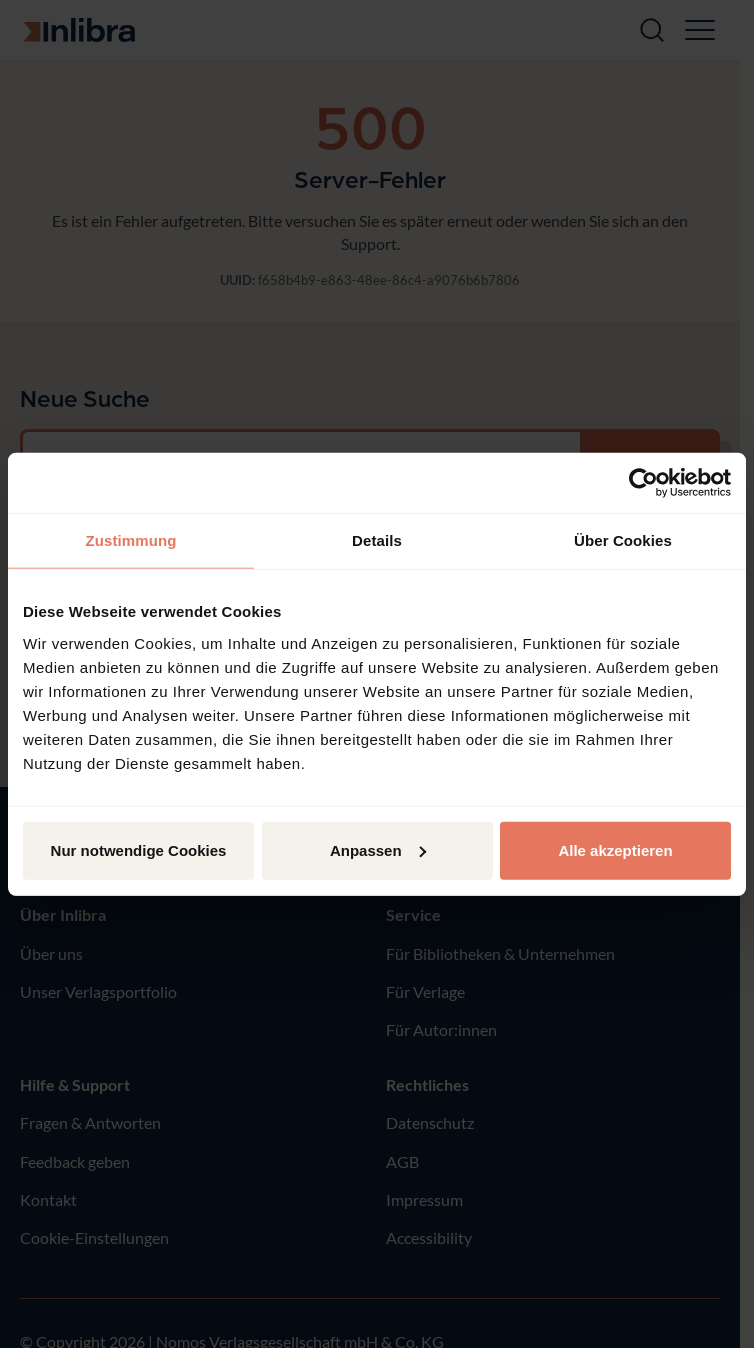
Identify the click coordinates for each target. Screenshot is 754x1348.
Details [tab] (377, 540)
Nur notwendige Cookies (139, 849)
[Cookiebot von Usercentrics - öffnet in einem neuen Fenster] (643, 483)
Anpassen (378, 849)
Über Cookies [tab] (623, 540)
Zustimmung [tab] (131, 540)
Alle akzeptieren (615, 849)
